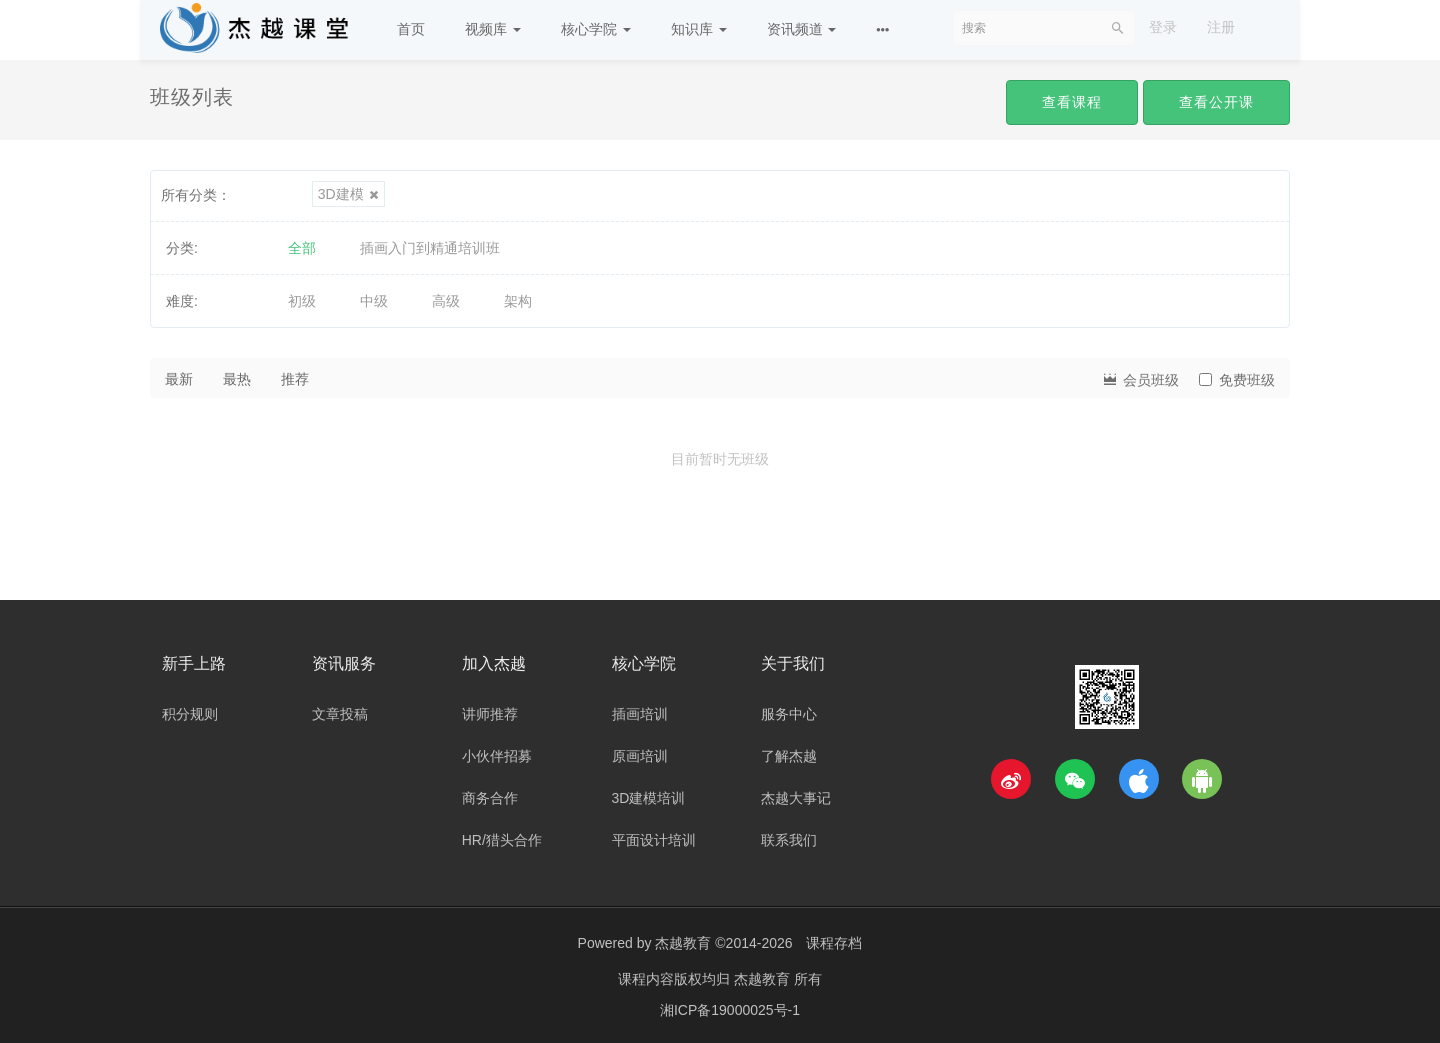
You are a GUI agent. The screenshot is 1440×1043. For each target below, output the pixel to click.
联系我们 (789, 840)
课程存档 (834, 943)
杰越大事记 (796, 798)
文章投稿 (340, 714)
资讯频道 (802, 29)
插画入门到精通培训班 (430, 248)
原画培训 (640, 756)
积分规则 (190, 714)
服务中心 (789, 714)
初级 (302, 301)
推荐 (295, 379)
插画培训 (640, 714)
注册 (1221, 27)
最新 (179, 379)
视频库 (493, 29)
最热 (237, 379)
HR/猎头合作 (502, 840)
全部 (302, 248)
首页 (411, 29)
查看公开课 (1216, 102)
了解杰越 (789, 756)
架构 (518, 301)
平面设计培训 (654, 840)
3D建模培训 (649, 798)
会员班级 (1140, 378)
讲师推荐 (490, 714)
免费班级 (1237, 380)
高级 (446, 301)
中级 (374, 301)
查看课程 (1072, 102)
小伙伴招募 (497, 756)
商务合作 (490, 798)
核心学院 (596, 29)
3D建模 (348, 194)
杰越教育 (683, 943)
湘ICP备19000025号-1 (730, 1008)
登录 (1163, 27)
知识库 (699, 29)
